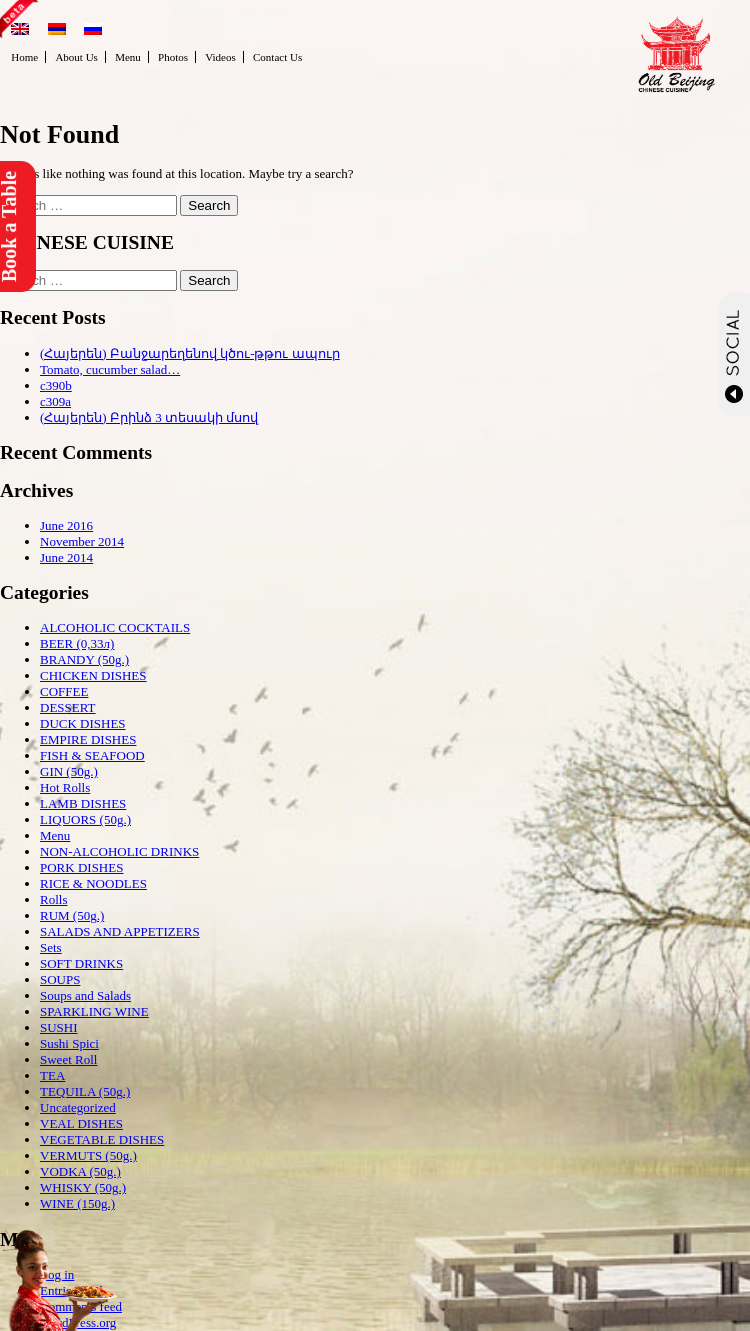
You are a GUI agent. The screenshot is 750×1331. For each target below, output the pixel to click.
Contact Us (277, 57)
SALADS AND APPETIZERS (120, 931)
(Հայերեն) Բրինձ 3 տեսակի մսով (149, 417)
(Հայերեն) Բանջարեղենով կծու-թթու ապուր (190, 353)
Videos (220, 57)
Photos (173, 57)
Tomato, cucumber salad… (110, 369)
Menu (128, 57)
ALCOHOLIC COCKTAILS (115, 627)
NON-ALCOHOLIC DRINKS (119, 851)
